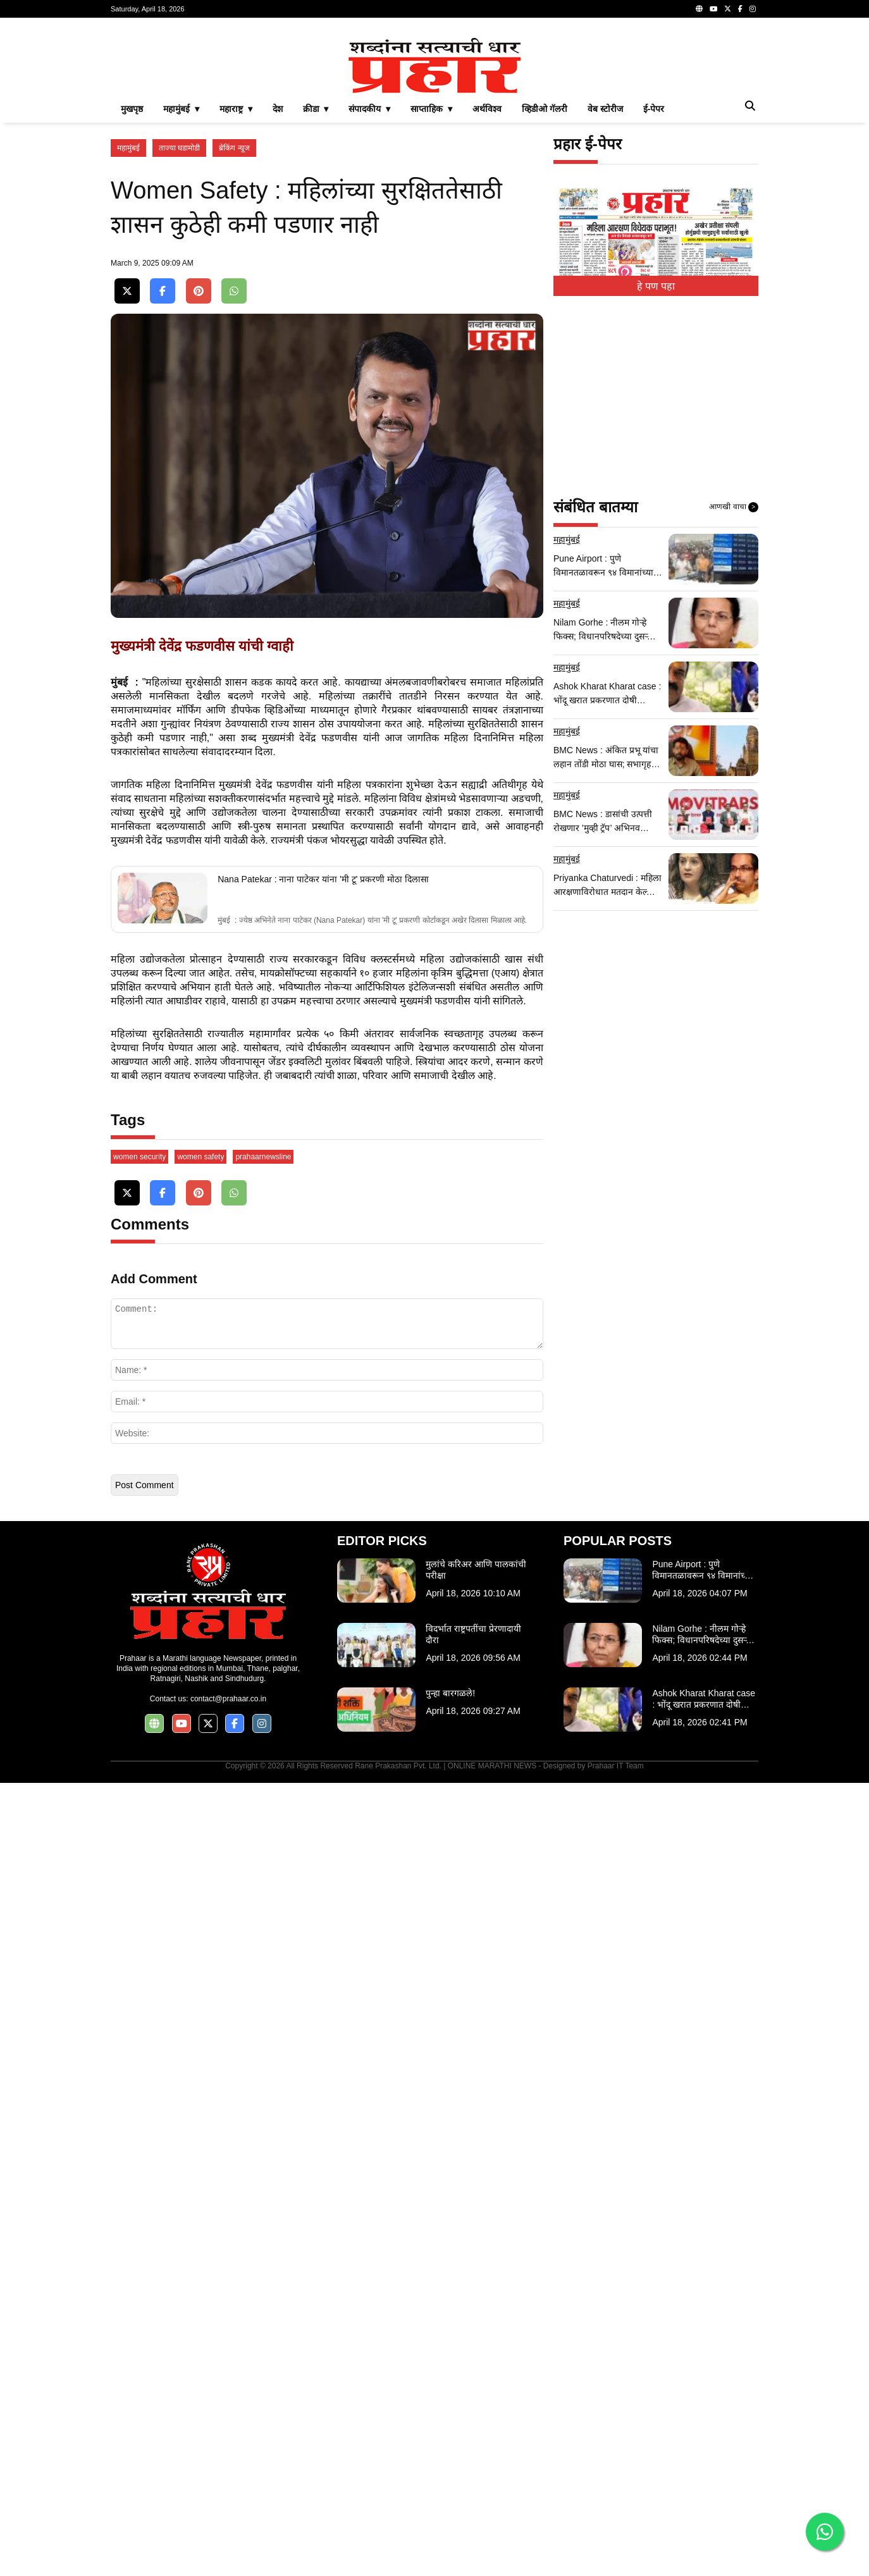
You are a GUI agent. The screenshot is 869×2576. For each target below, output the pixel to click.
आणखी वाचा (733, 684)
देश (278, 286)
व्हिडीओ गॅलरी (544, 286)
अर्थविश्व (487, 286)
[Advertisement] (434, 116)
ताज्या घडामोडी (179, 325)
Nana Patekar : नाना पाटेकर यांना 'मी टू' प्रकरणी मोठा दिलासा (323, 1370)
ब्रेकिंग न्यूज (234, 325)
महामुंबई (128, 325)
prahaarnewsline (263, 1949)
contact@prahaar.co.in (228, 2491)
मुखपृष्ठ (132, 286)
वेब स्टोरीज (605, 286)
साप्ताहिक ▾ (431, 286)
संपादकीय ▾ (369, 286)
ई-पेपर (654, 286)
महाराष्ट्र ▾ (235, 286)
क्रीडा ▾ (316, 286)
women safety (200, 1949)
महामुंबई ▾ (181, 286)
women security (139, 1949)
